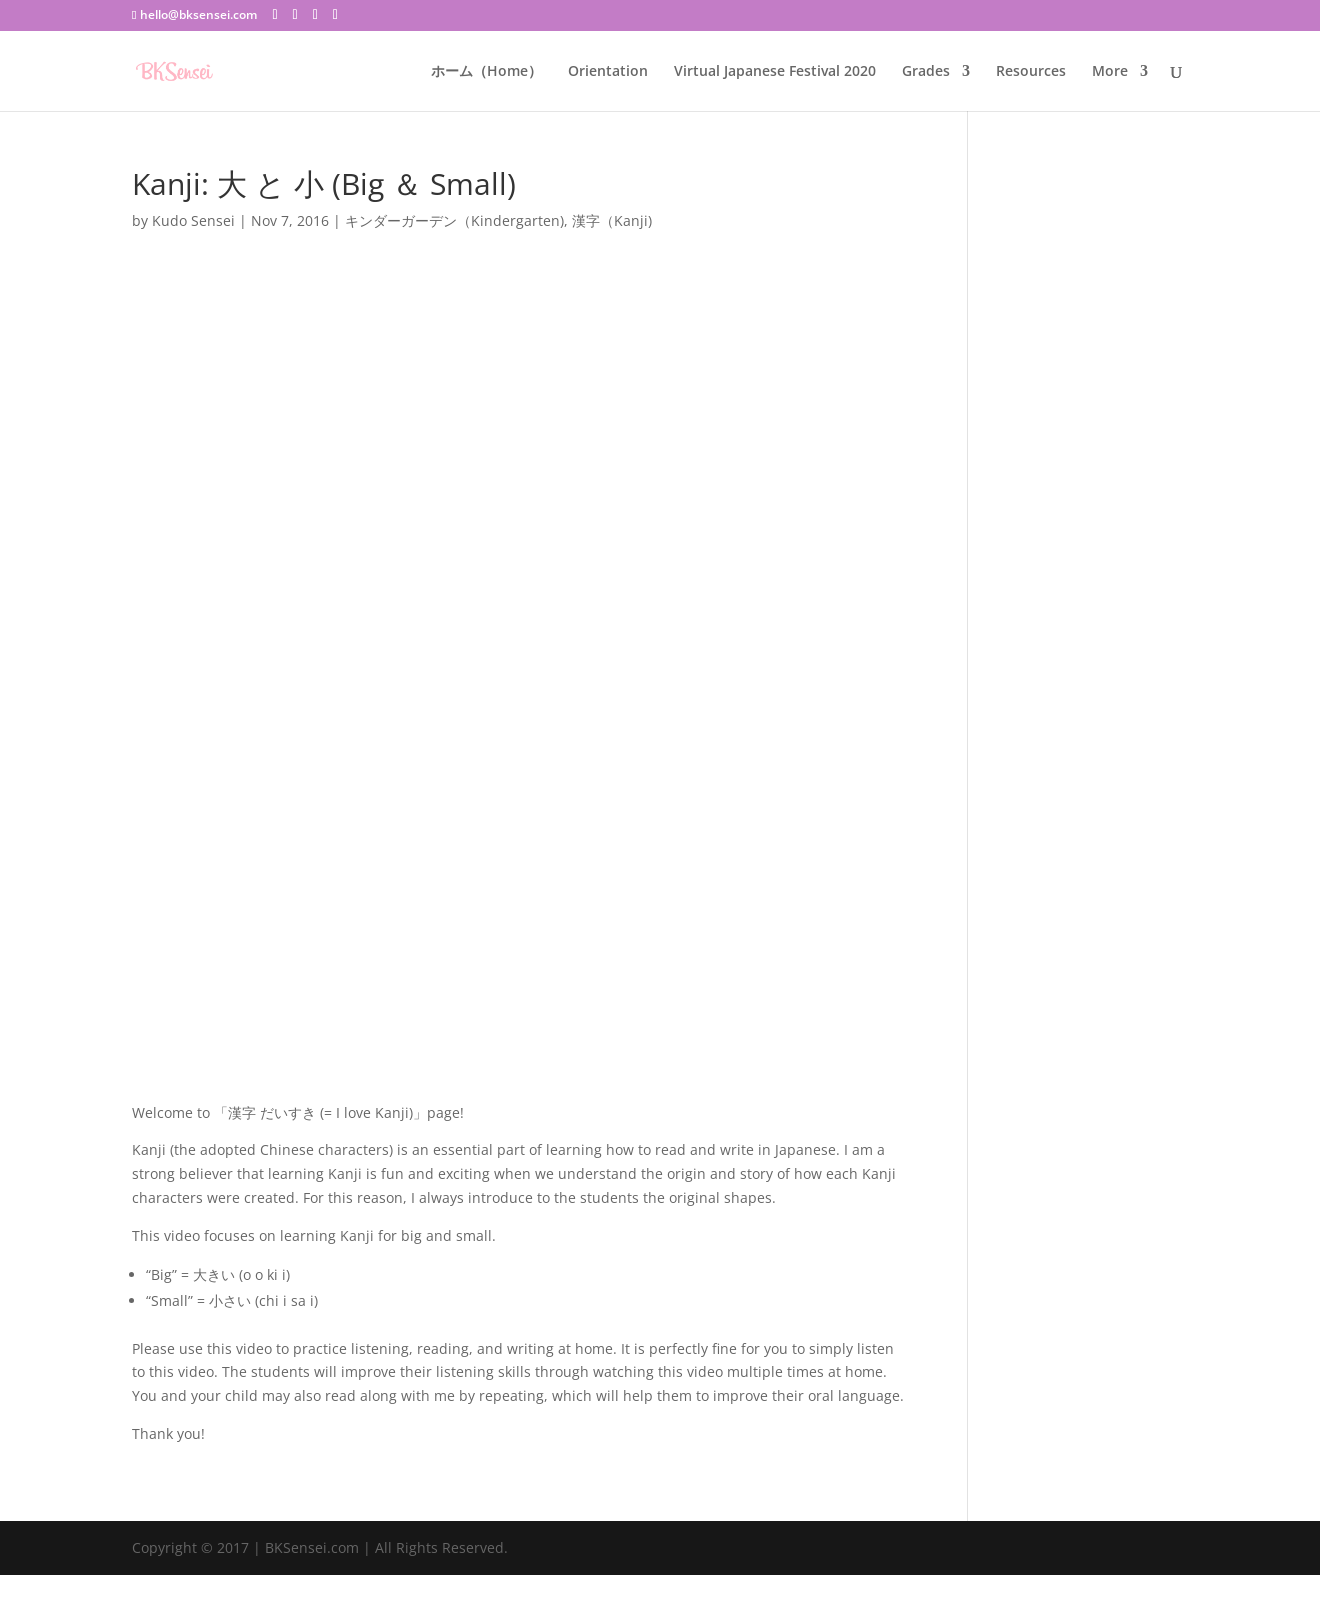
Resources (1031, 72)
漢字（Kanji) (612, 220)
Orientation (608, 72)
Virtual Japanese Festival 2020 (775, 72)
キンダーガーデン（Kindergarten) (454, 220)
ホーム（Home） (486, 72)
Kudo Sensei (193, 220)
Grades (926, 72)
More (1110, 72)
